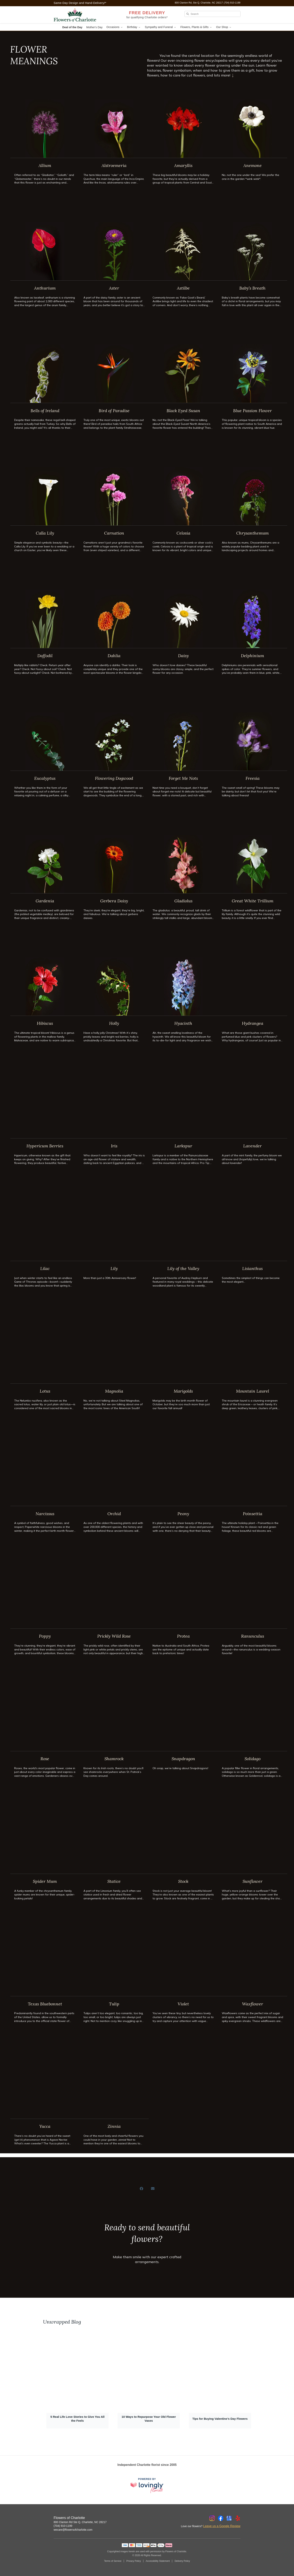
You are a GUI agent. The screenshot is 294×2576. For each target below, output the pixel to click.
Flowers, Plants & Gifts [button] (196, 27)
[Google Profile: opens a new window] (229, 2518)
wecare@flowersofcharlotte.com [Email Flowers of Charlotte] (73, 2529)
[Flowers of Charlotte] (82, 15)
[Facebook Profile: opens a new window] (220, 2518)
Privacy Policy (133, 2561)
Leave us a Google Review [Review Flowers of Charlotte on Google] (221, 2526)
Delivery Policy (182, 2561)
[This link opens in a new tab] (147, 2485)
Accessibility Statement (158, 2561)
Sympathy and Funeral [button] (160, 27)
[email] (152, 2188)
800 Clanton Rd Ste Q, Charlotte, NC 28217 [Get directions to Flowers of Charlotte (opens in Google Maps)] (80, 2522)
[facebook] (141, 2188)
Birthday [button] (134, 27)
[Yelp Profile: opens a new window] (237, 2518)
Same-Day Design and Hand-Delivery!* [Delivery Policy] (80, 2)
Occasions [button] (114, 27)
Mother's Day (94, 27)
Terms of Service (112, 2561)
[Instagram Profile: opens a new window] (212, 2518)
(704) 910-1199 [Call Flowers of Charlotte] (63, 2525)
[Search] (212, 14)
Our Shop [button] (224, 27)
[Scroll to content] (232, 75)
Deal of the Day (72, 27)
